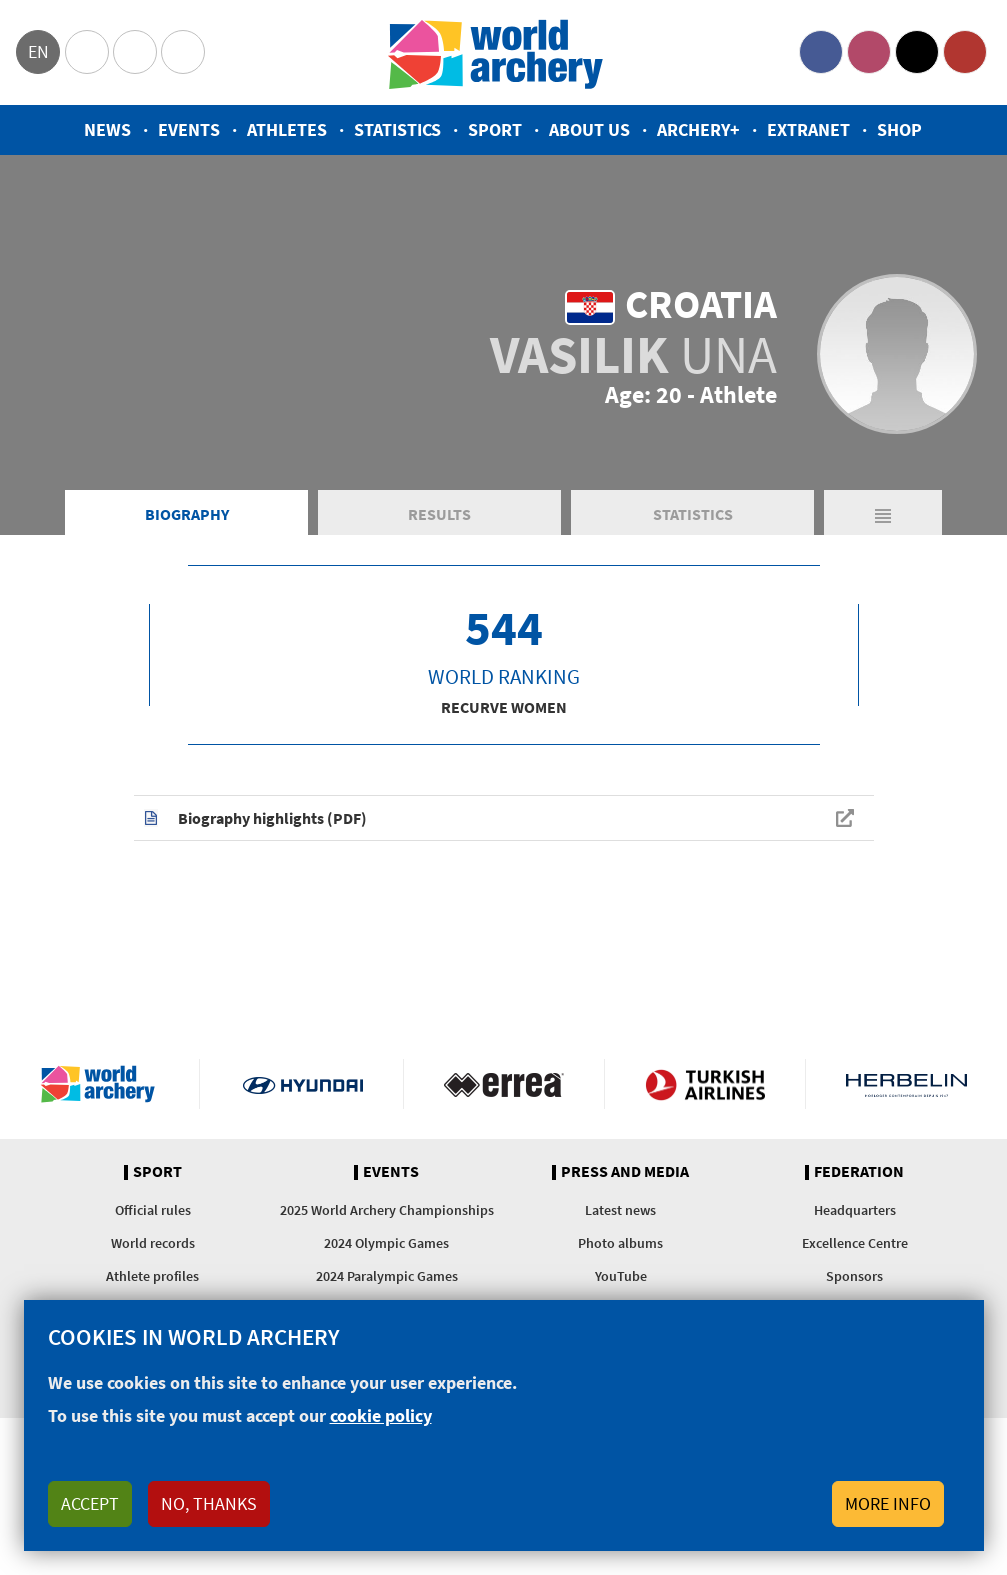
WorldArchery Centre (183, 52)
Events (189, 129)
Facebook (821, 52)
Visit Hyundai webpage (303, 1084)
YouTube (965, 52)
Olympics (87, 52)
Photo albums (620, 1243)
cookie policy (381, 1415)
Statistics (397, 129)
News (107, 129)
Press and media (625, 1172)
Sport (495, 129)
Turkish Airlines (705, 1084)
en (38, 51)
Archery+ (698, 129)
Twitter (917, 52)
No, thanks (209, 1503)
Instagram (869, 52)
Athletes (287, 129)
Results (439, 514)
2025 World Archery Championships (387, 1210)
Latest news (620, 1210)
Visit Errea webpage (504, 1084)
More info (888, 1503)
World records (153, 1243)
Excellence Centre (855, 1243)
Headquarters (855, 1210)
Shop (899, 129)
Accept (90, 1503)
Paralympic (135, 52)
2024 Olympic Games (386, 1243)
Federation (859, 1172)
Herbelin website (906, 1084)
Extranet (808, 129)
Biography (187, 514)
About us (589, 129)
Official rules (153, 1210)
